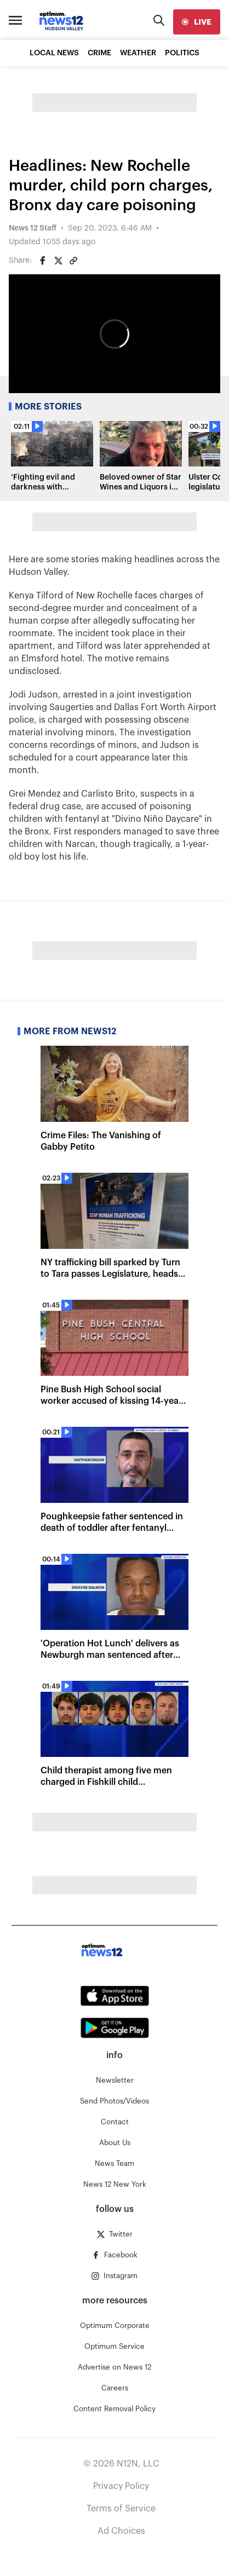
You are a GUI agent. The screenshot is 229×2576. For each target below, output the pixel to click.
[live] (196, 21)
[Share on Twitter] (58, 260)
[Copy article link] (73, 260)
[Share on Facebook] (42, 260)
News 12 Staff (32, 228)
